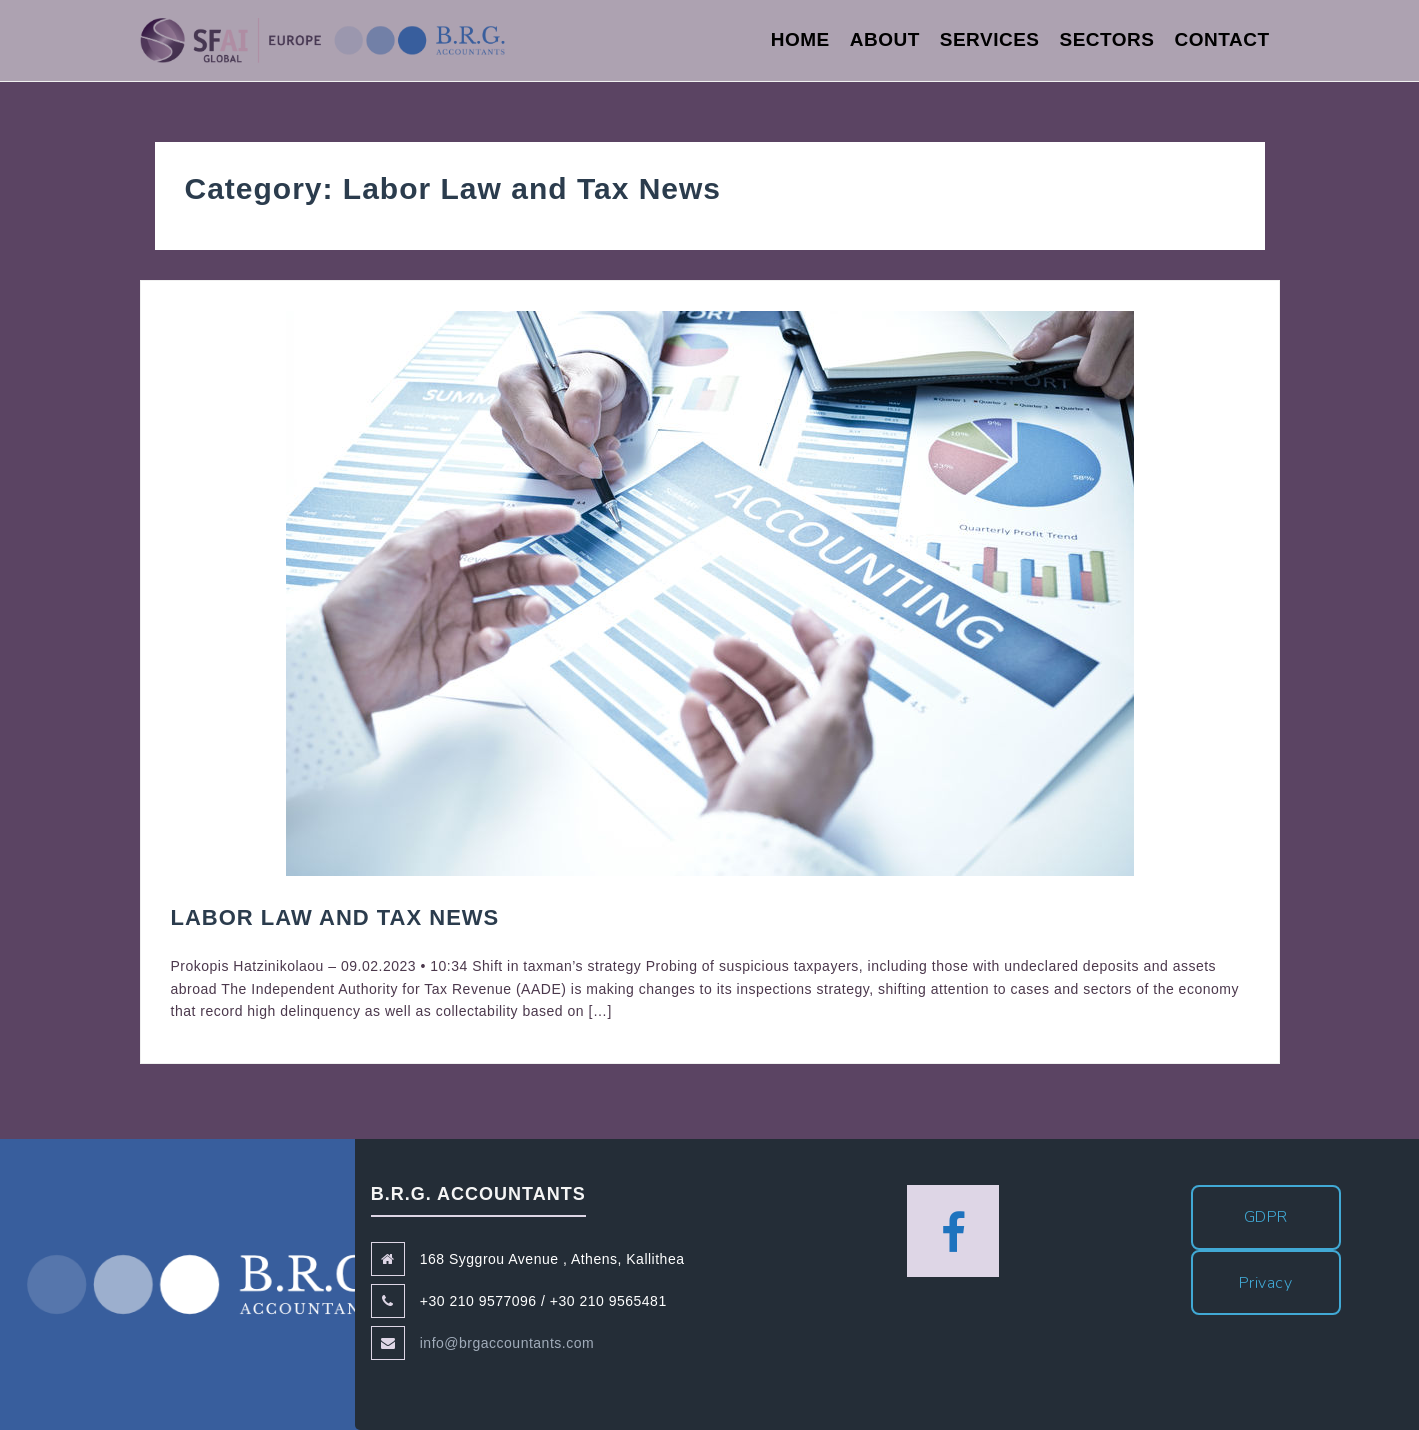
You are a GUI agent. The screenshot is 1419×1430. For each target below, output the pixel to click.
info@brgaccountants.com (507, 1343)
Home (800, 39)
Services (990, 39)
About (885, 39)
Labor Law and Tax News (335, 917)
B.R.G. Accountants (205, 1284)
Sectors (1107, 39)
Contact (1222, 39)
